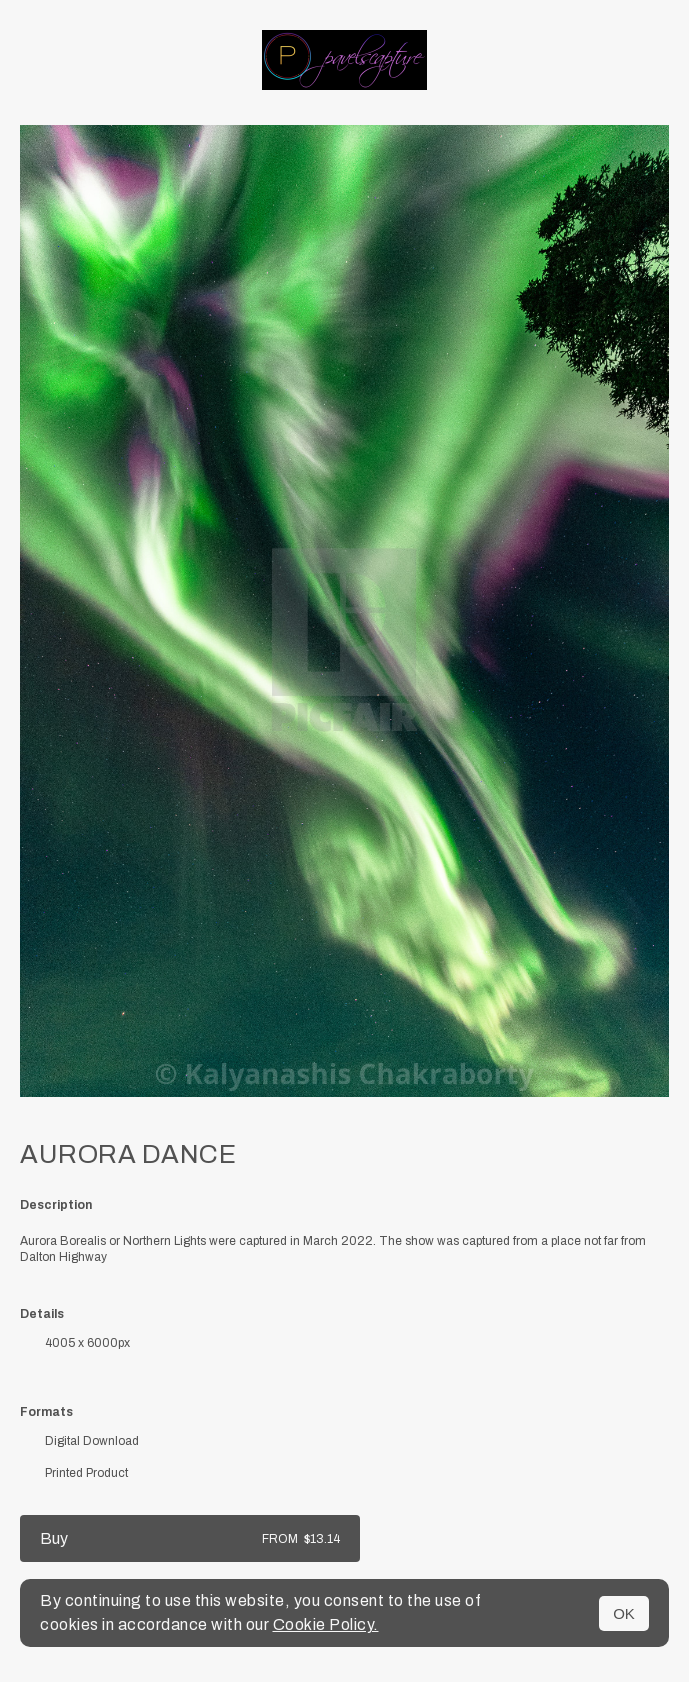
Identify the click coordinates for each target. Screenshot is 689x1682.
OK (624, 1613)
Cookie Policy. (326, 1624)
